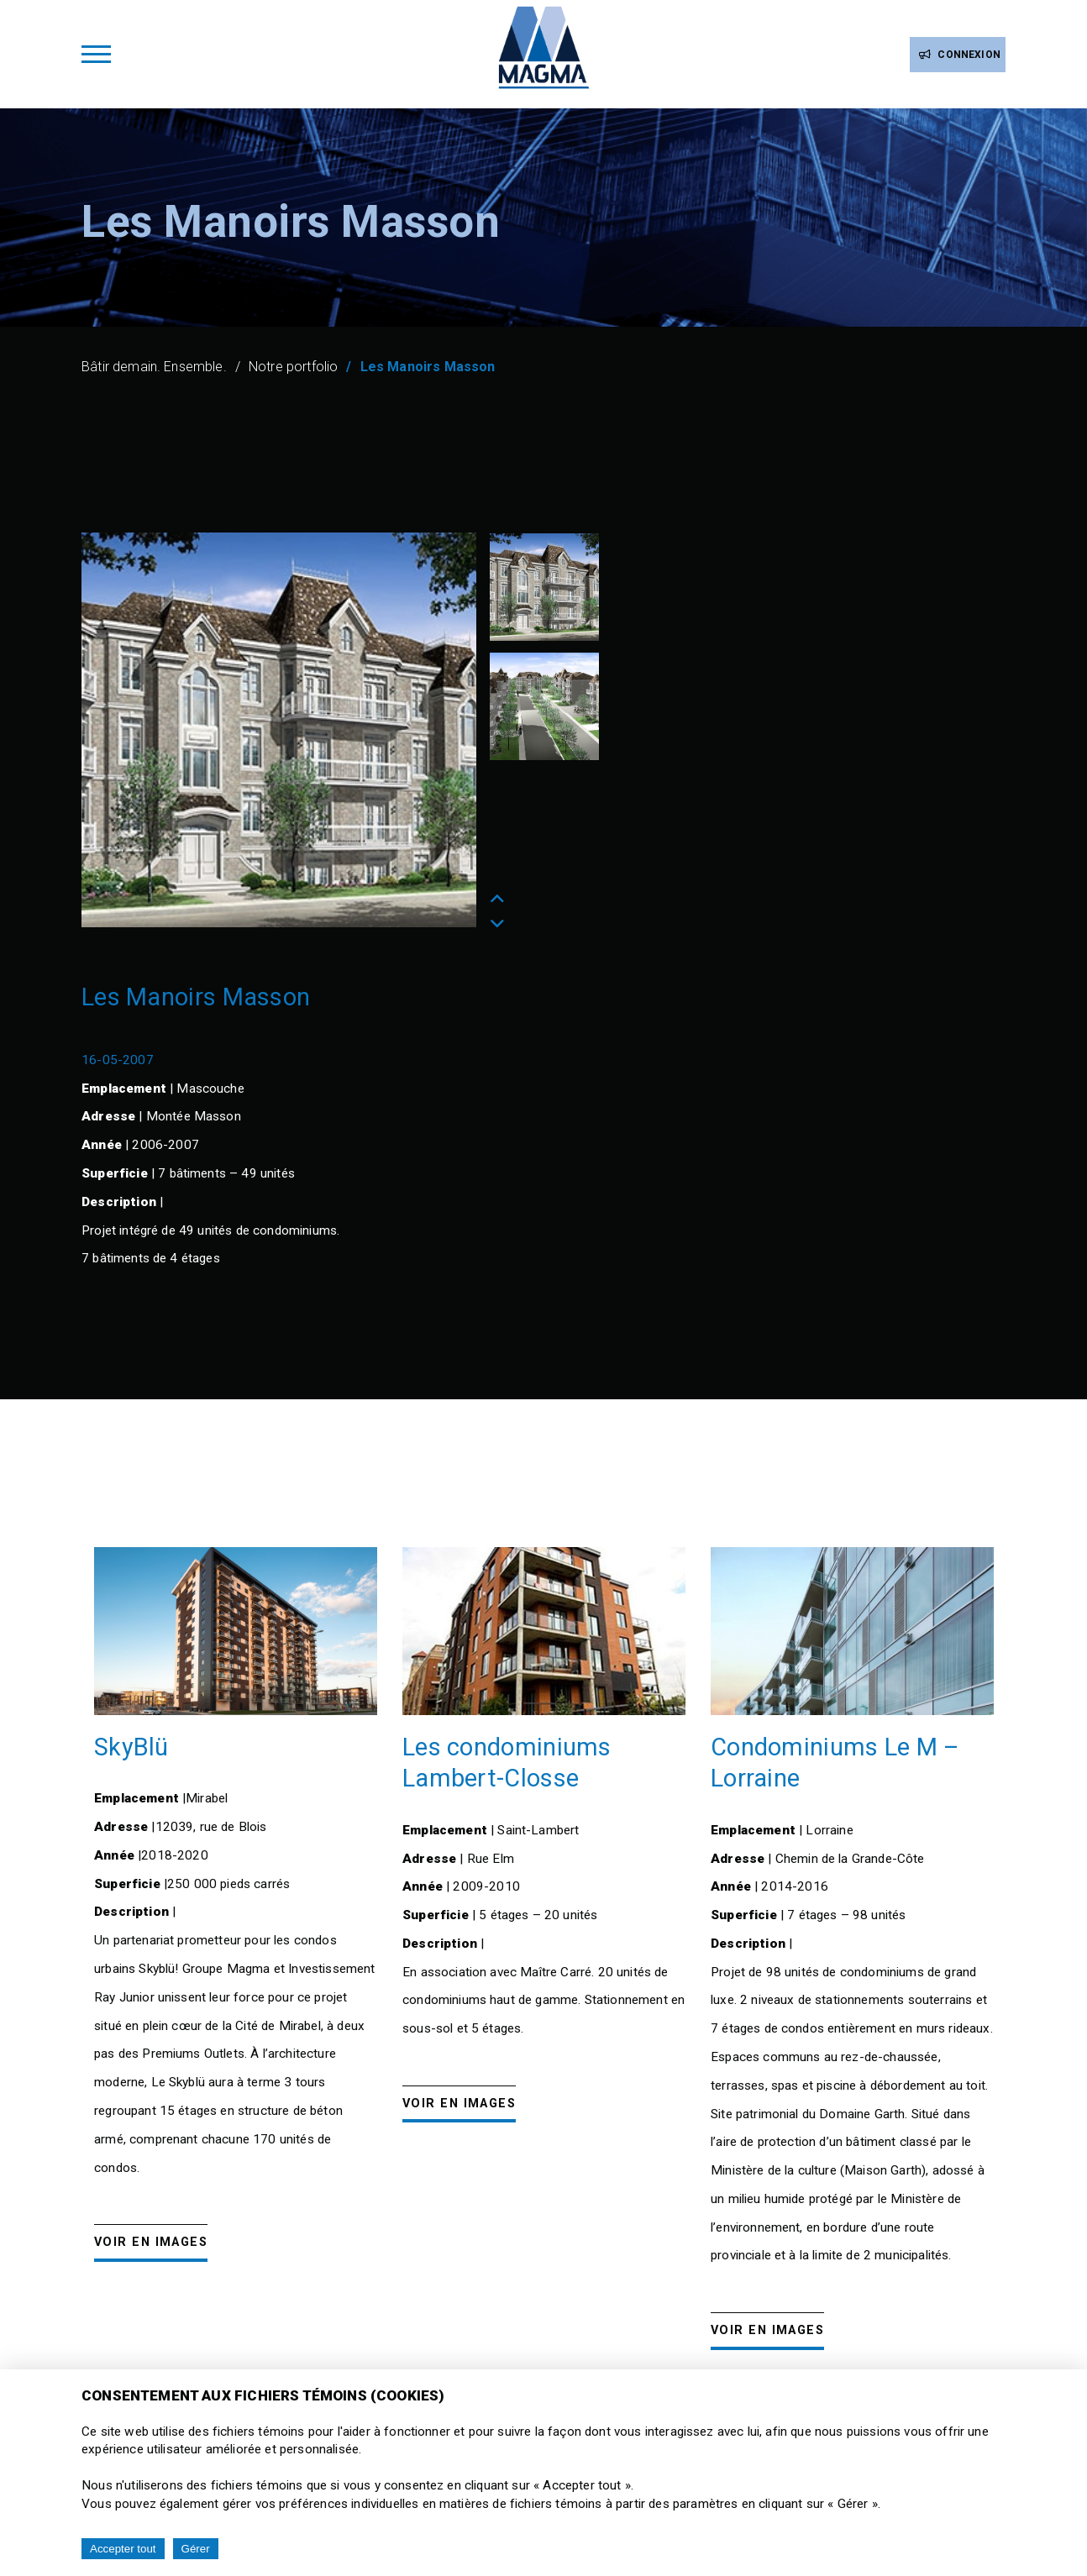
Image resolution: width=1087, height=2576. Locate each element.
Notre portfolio (293, 367)
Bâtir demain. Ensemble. (154, 367)
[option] (278, 730)
